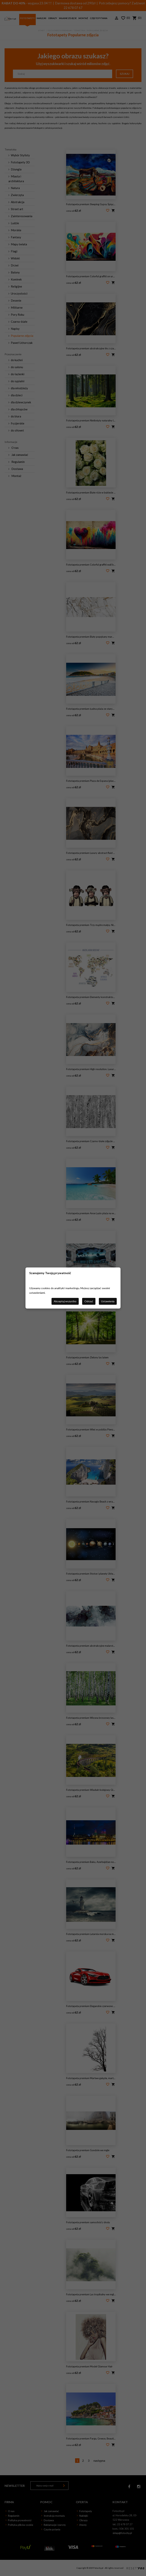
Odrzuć (88, 1301)
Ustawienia (107, 1301)
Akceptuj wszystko (65, 1301)
